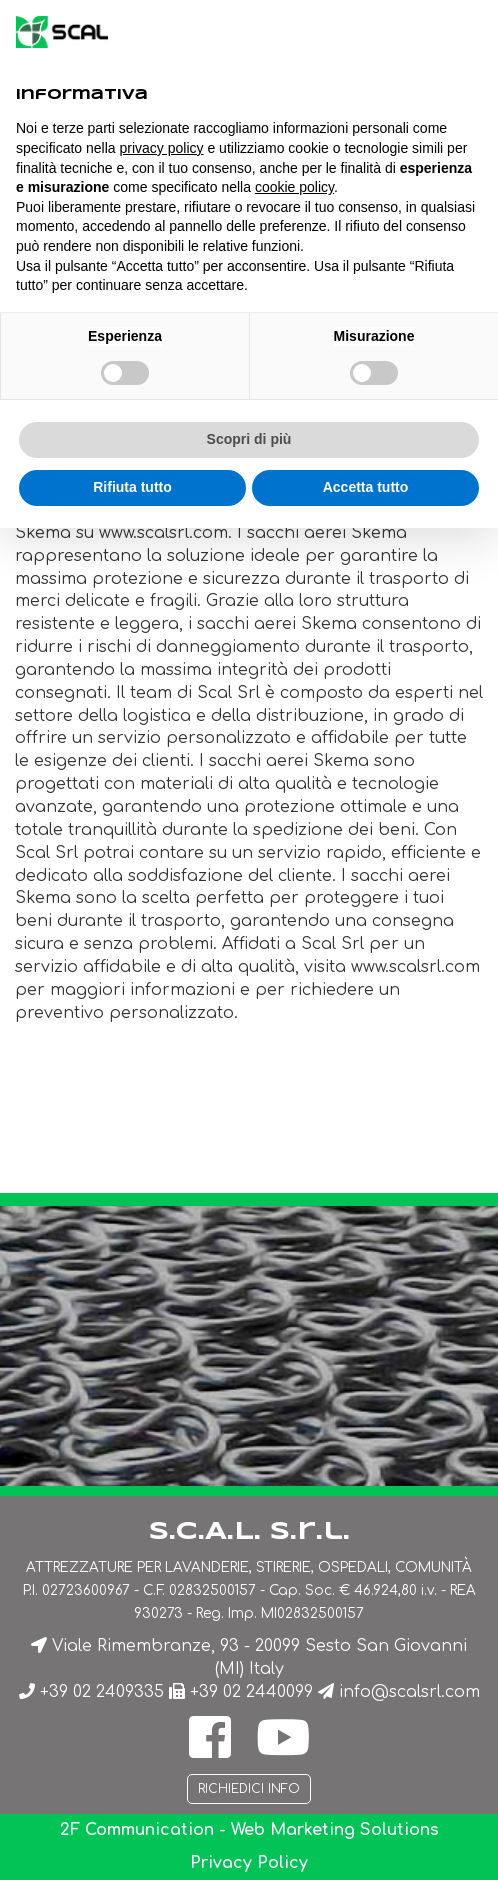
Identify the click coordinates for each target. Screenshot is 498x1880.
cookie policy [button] (294, 187)
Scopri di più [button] (249, 439)
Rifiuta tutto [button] (132, 487)
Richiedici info (249, 1789)
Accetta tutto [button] (366, 487)
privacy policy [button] (162, 148)
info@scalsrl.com (409, 1692)
